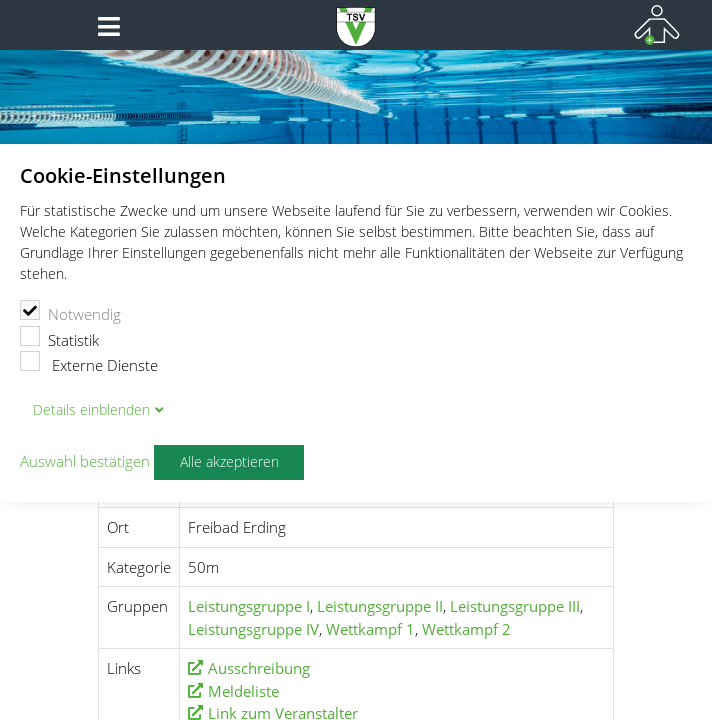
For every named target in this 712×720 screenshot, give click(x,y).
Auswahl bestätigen (85, 462)
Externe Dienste (89, 363)
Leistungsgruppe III (515, 606)
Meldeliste (243, 691)
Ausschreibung (259, 668)
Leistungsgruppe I (249, 606)
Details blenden (91, 410)
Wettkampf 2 (466, 629)
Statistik (59, 338)
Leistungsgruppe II (380, 606)
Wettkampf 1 (370, 629)
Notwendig (70, 312)
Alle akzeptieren (229, 462)
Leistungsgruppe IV (253, 629)
